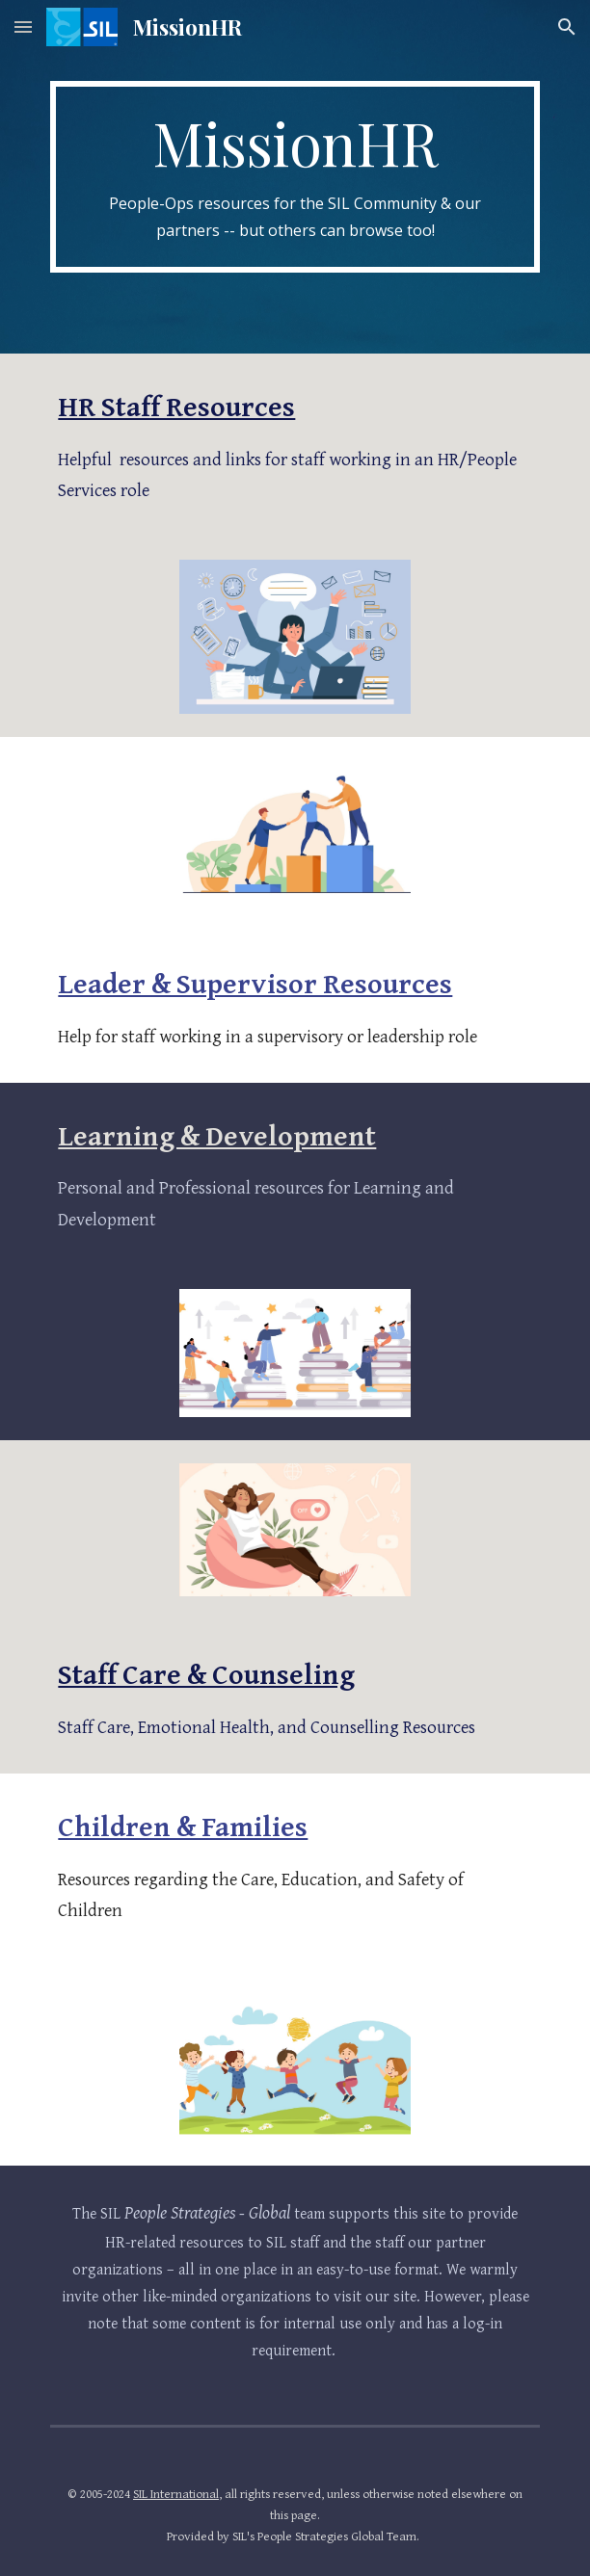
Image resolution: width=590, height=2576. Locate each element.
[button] (23, 26)
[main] (294, 177)
